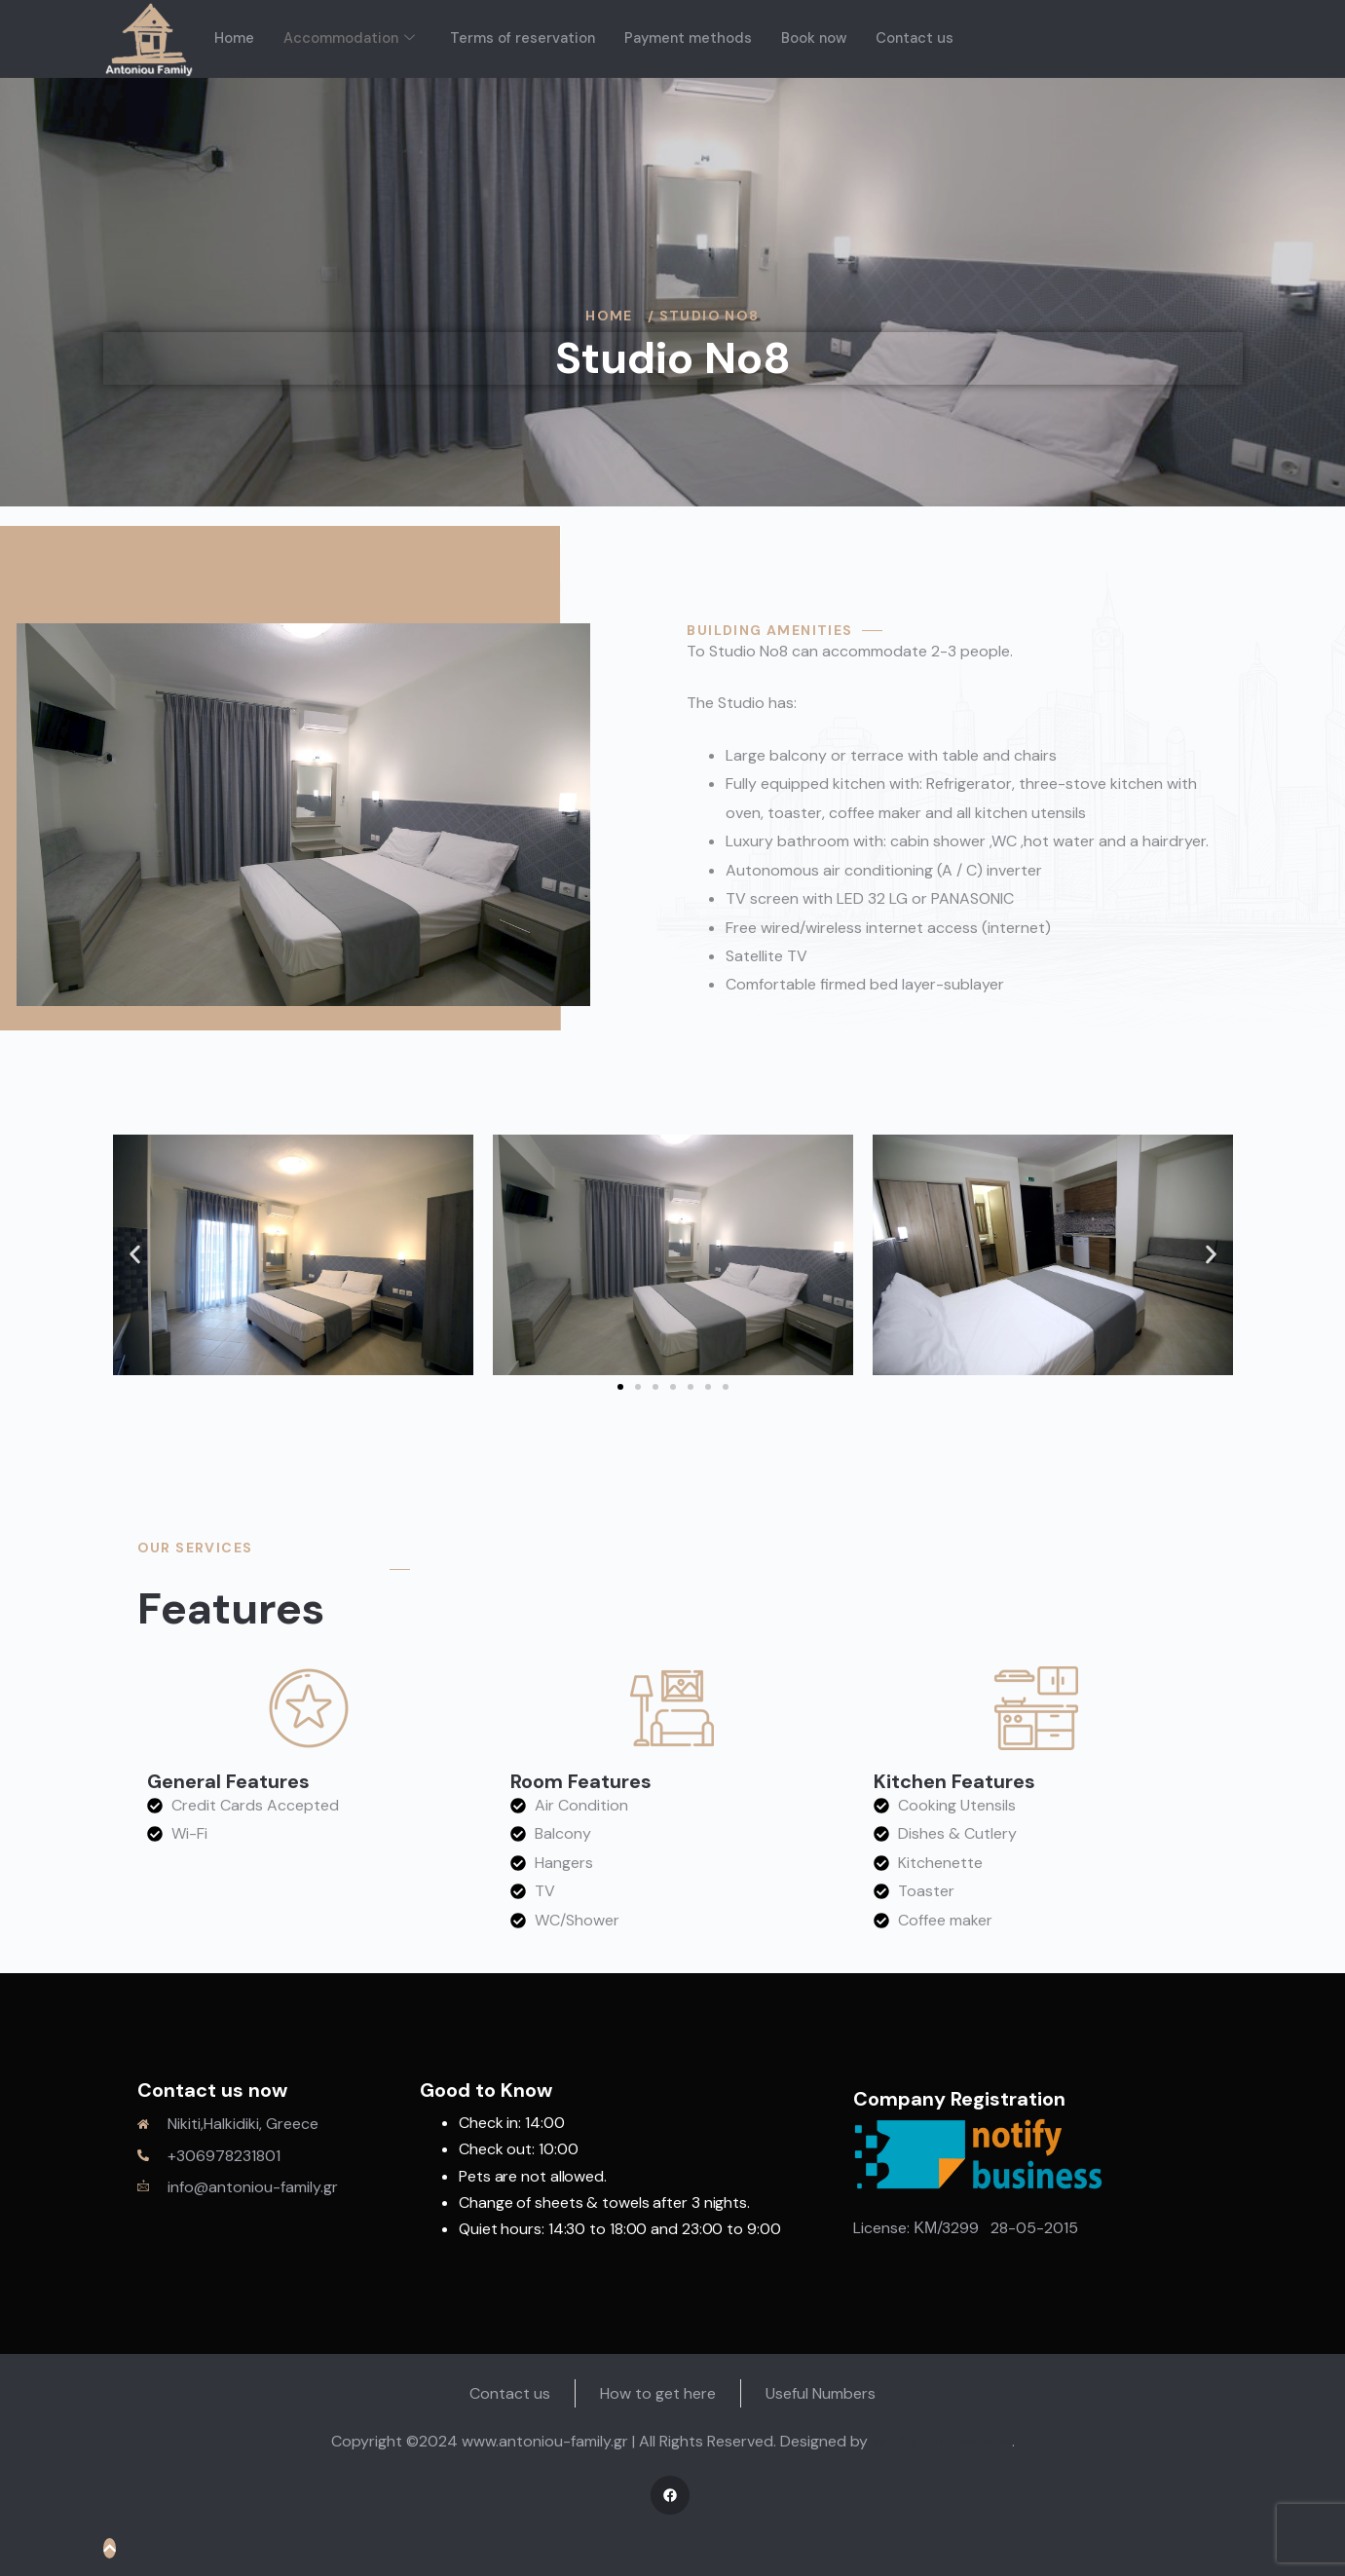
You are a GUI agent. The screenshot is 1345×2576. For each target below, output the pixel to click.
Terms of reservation (524, 38)
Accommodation (349, 38)
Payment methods (691, 38)
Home (234, 38)
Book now (818, 38)
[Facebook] (670, 2495)
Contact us (920, 38)
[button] (135, 1255)
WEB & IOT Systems (942, 2441)
